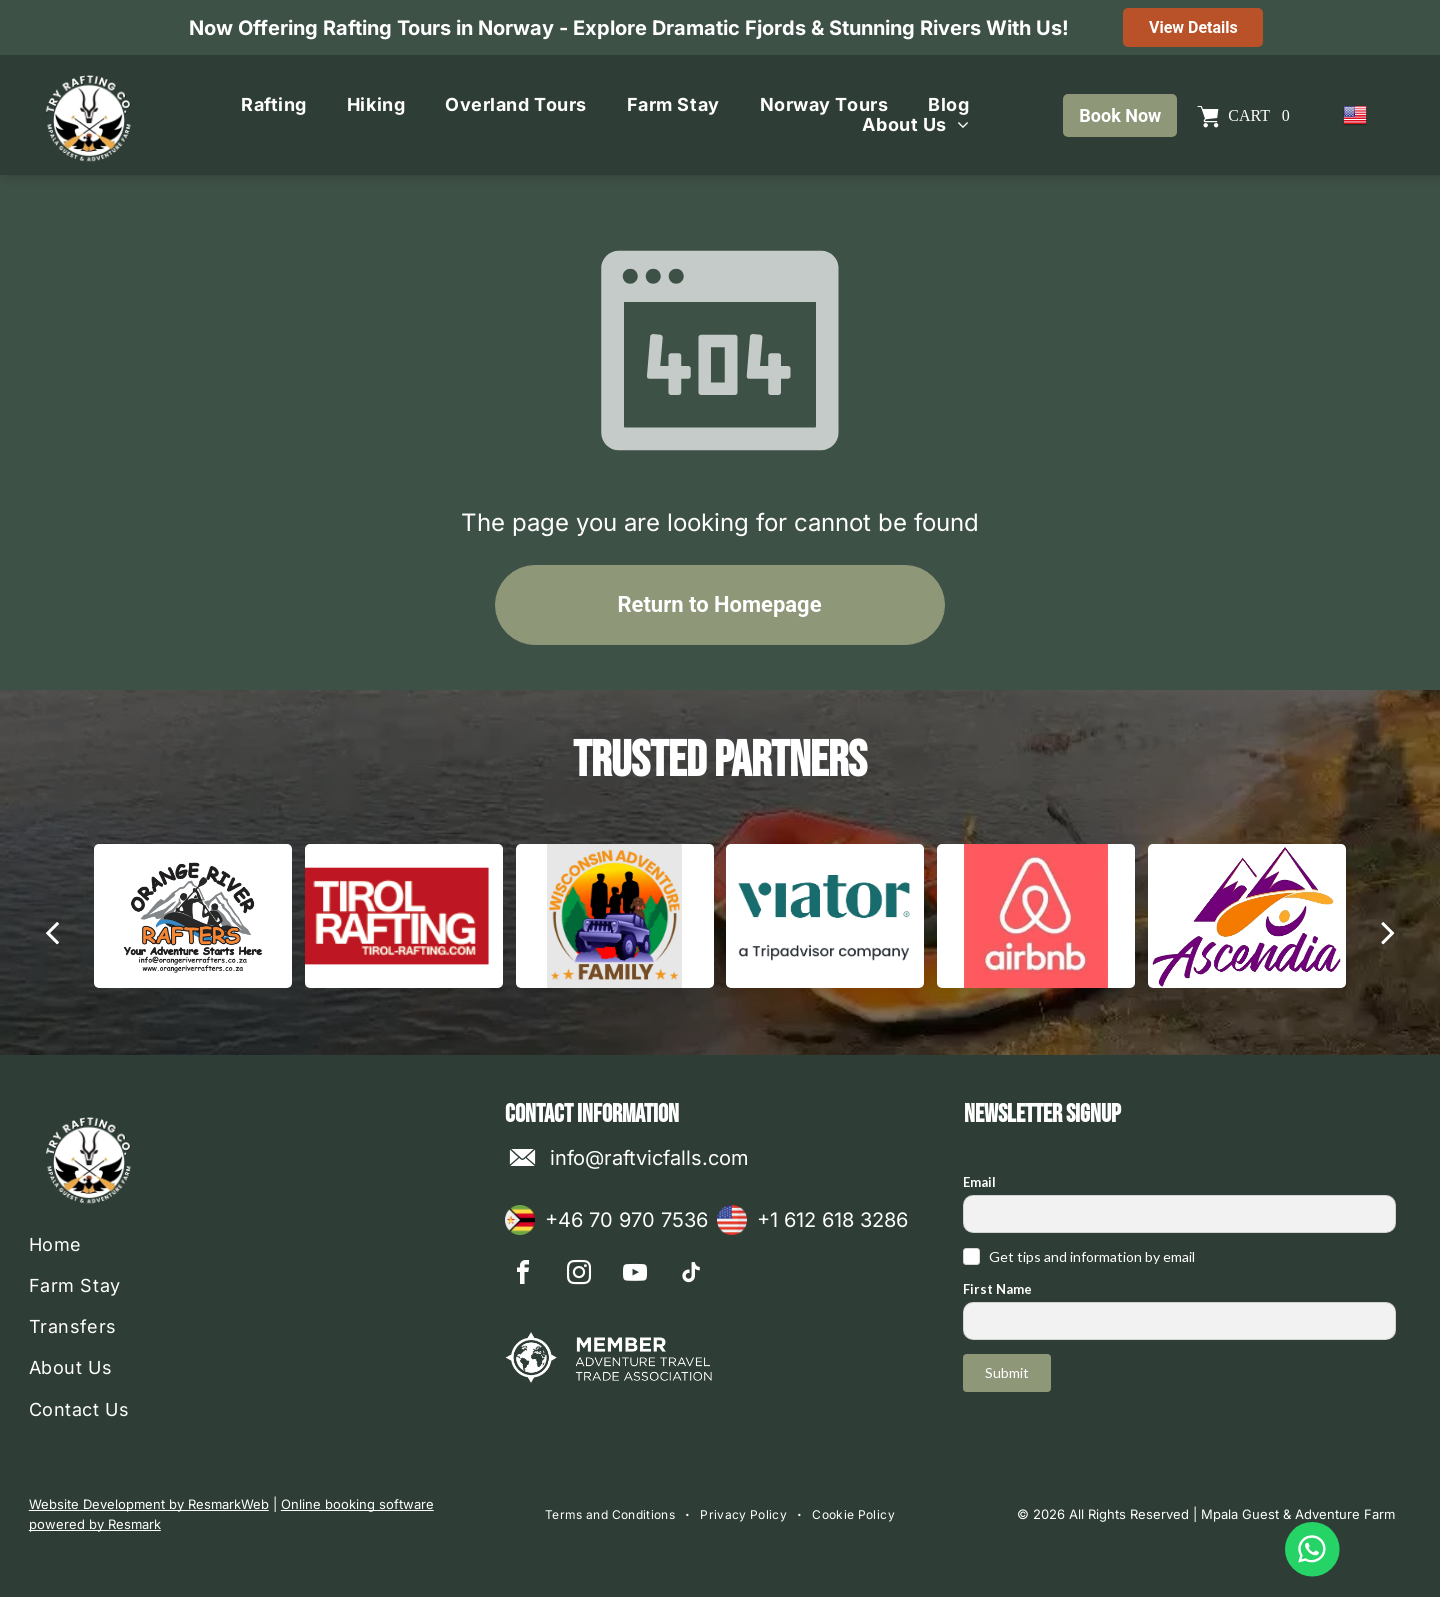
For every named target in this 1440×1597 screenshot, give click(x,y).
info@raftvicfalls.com (649, 1158)
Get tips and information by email (1092, 1256)
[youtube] (635, 1275)
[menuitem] (274, 105)
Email (979, 1182)
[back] (52, 932)
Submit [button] (1007, 1372)
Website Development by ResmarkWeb (149, 1504)
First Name (997, 1289)
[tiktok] (691, 1275)
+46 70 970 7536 (626, 1220)
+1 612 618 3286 (832, 1220)
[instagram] (579, 1275)
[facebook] (523, 1275)
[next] (1388, 932)
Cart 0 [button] (1258, 115)
